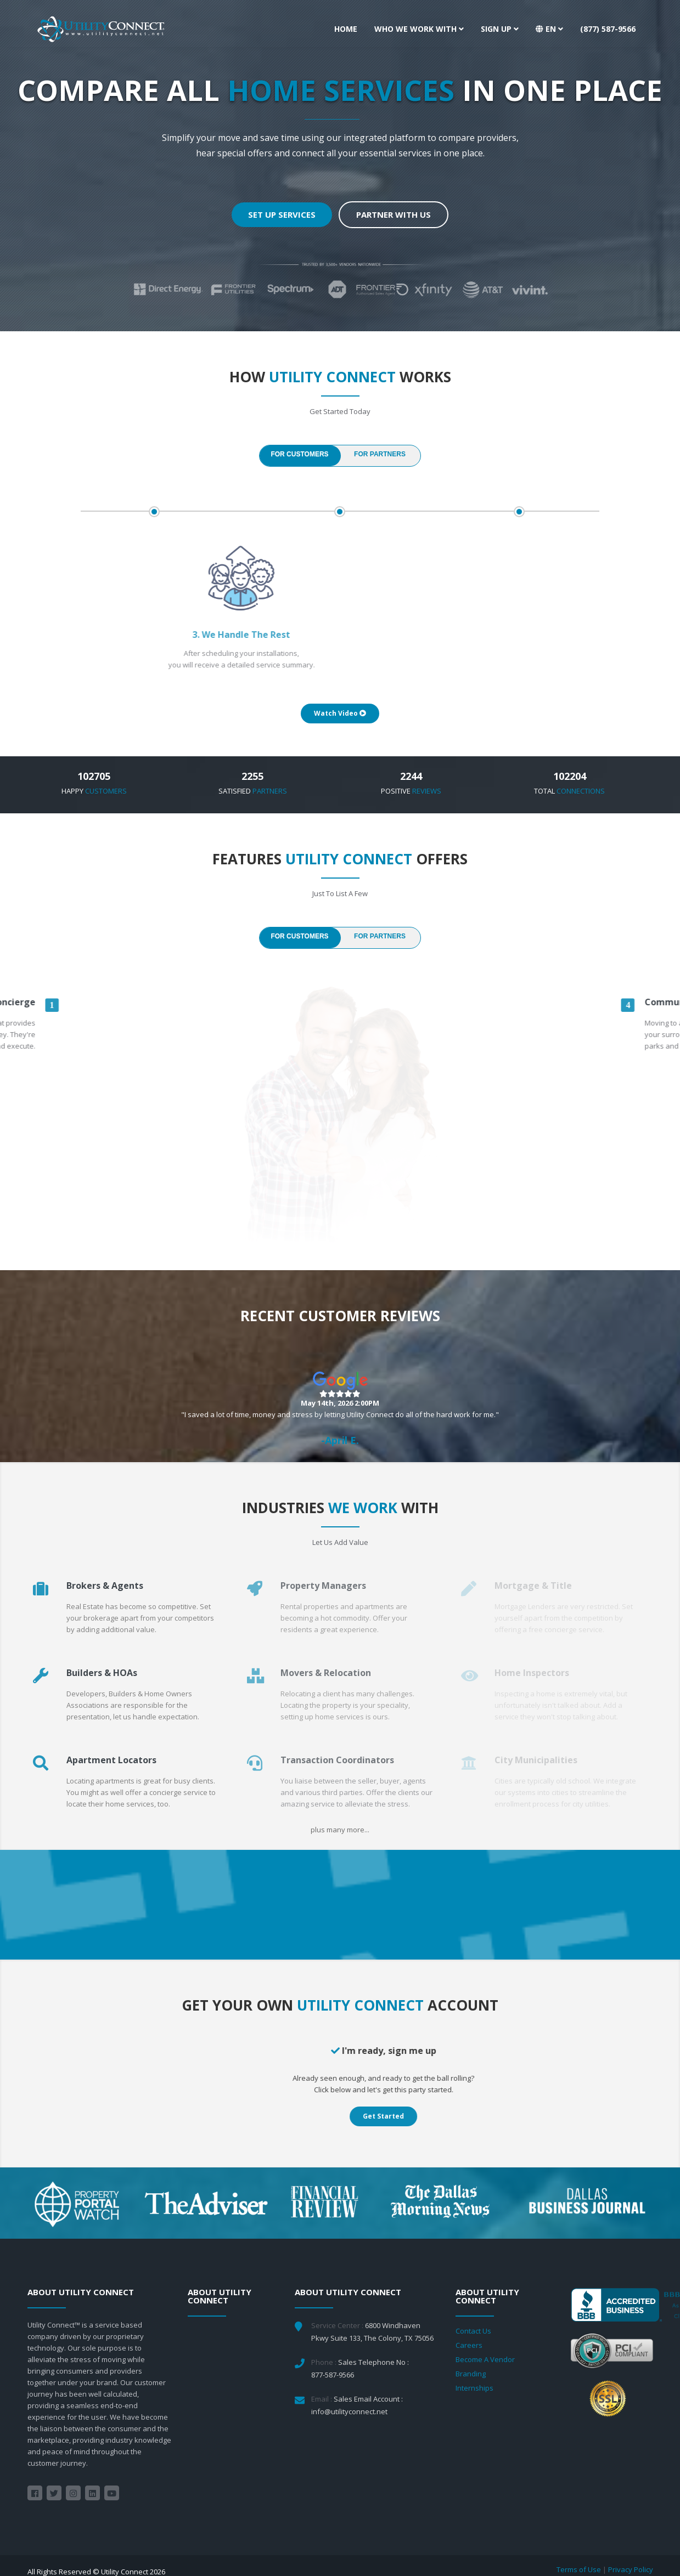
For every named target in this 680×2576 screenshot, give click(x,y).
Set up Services (282, 214)
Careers (469, 2345)
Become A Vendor (485, 2359)
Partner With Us (393, 214)
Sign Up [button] (500, 29)
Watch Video (340, 713)
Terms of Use (579, 2569)
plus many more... (340, 1830)
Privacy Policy (630, 2569)
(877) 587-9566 (608, 29)
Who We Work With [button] (419, 29)
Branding (471, 2374)
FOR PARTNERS (380, 454)
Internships (474, 2388)
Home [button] (345, 29)
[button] (549, 29)
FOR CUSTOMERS (299, 454)
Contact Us (473, 2331)
